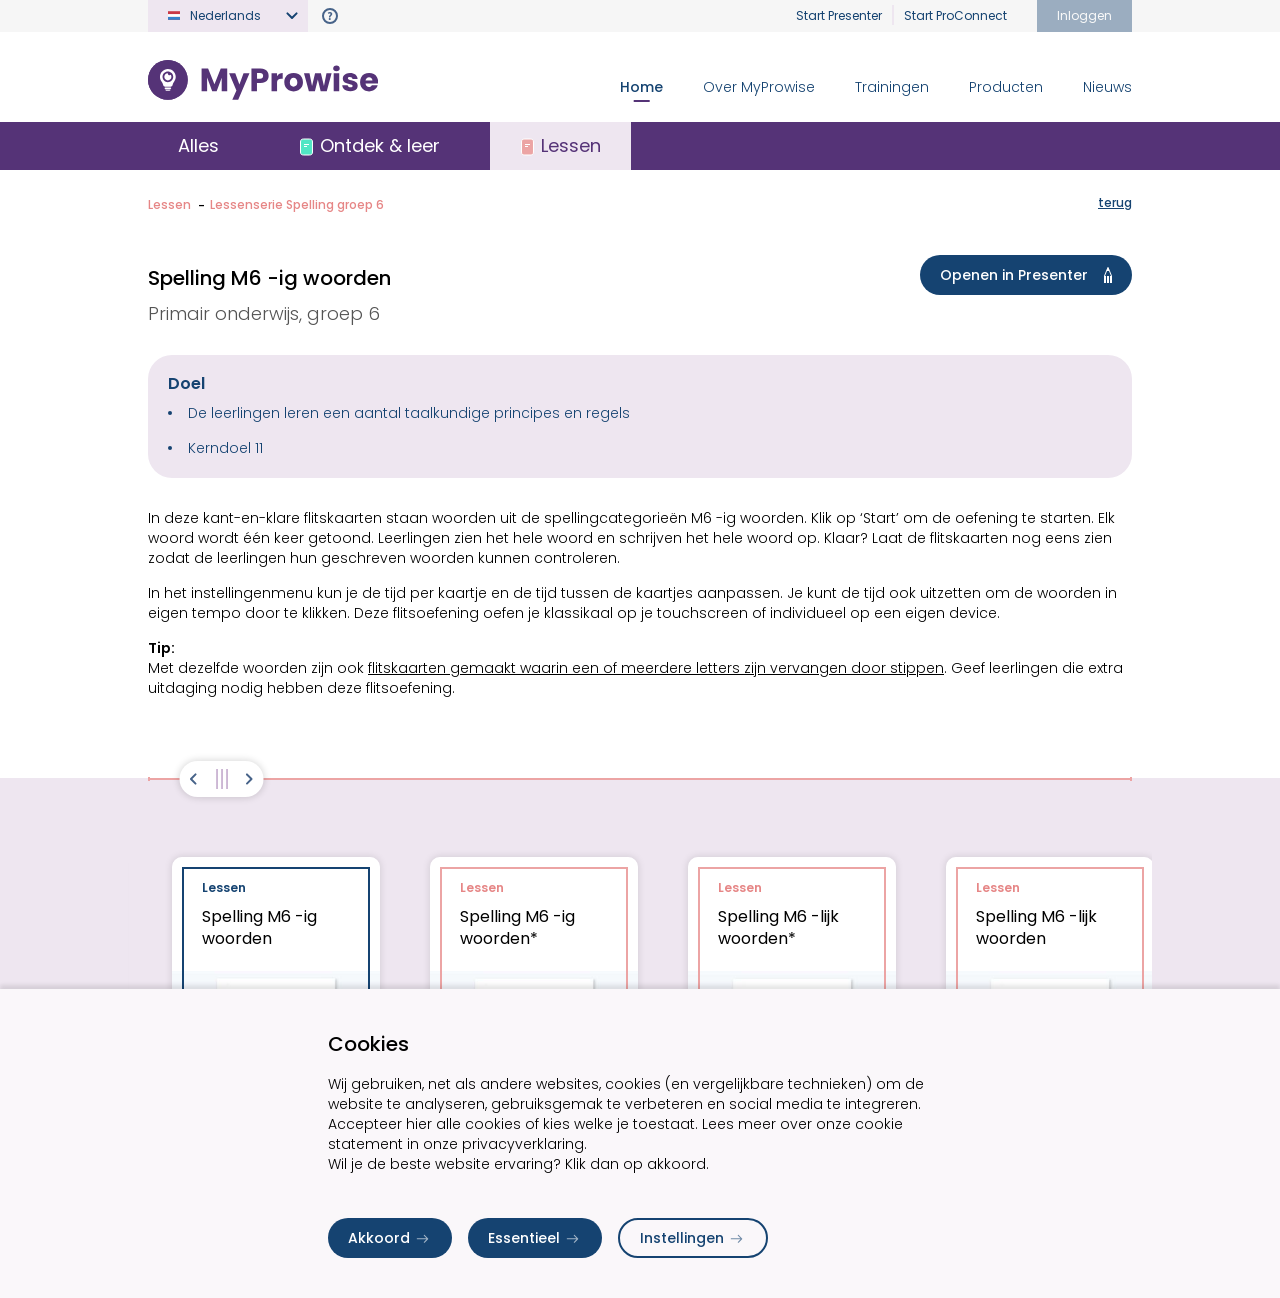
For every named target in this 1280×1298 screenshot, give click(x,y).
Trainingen (892, 87)
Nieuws (1107, 87)
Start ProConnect (955, 15)
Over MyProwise (759, 87)
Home (641, 87)
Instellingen (693, 1238)
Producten (1006, 87)
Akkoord (390, 1238)
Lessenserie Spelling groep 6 (297, 204)
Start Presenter (839, 15)
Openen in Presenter (1030, 275)
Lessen (169, 204)
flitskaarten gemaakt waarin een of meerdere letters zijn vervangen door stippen (656, 668)
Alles (198, 145)
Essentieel (535, 1238)
